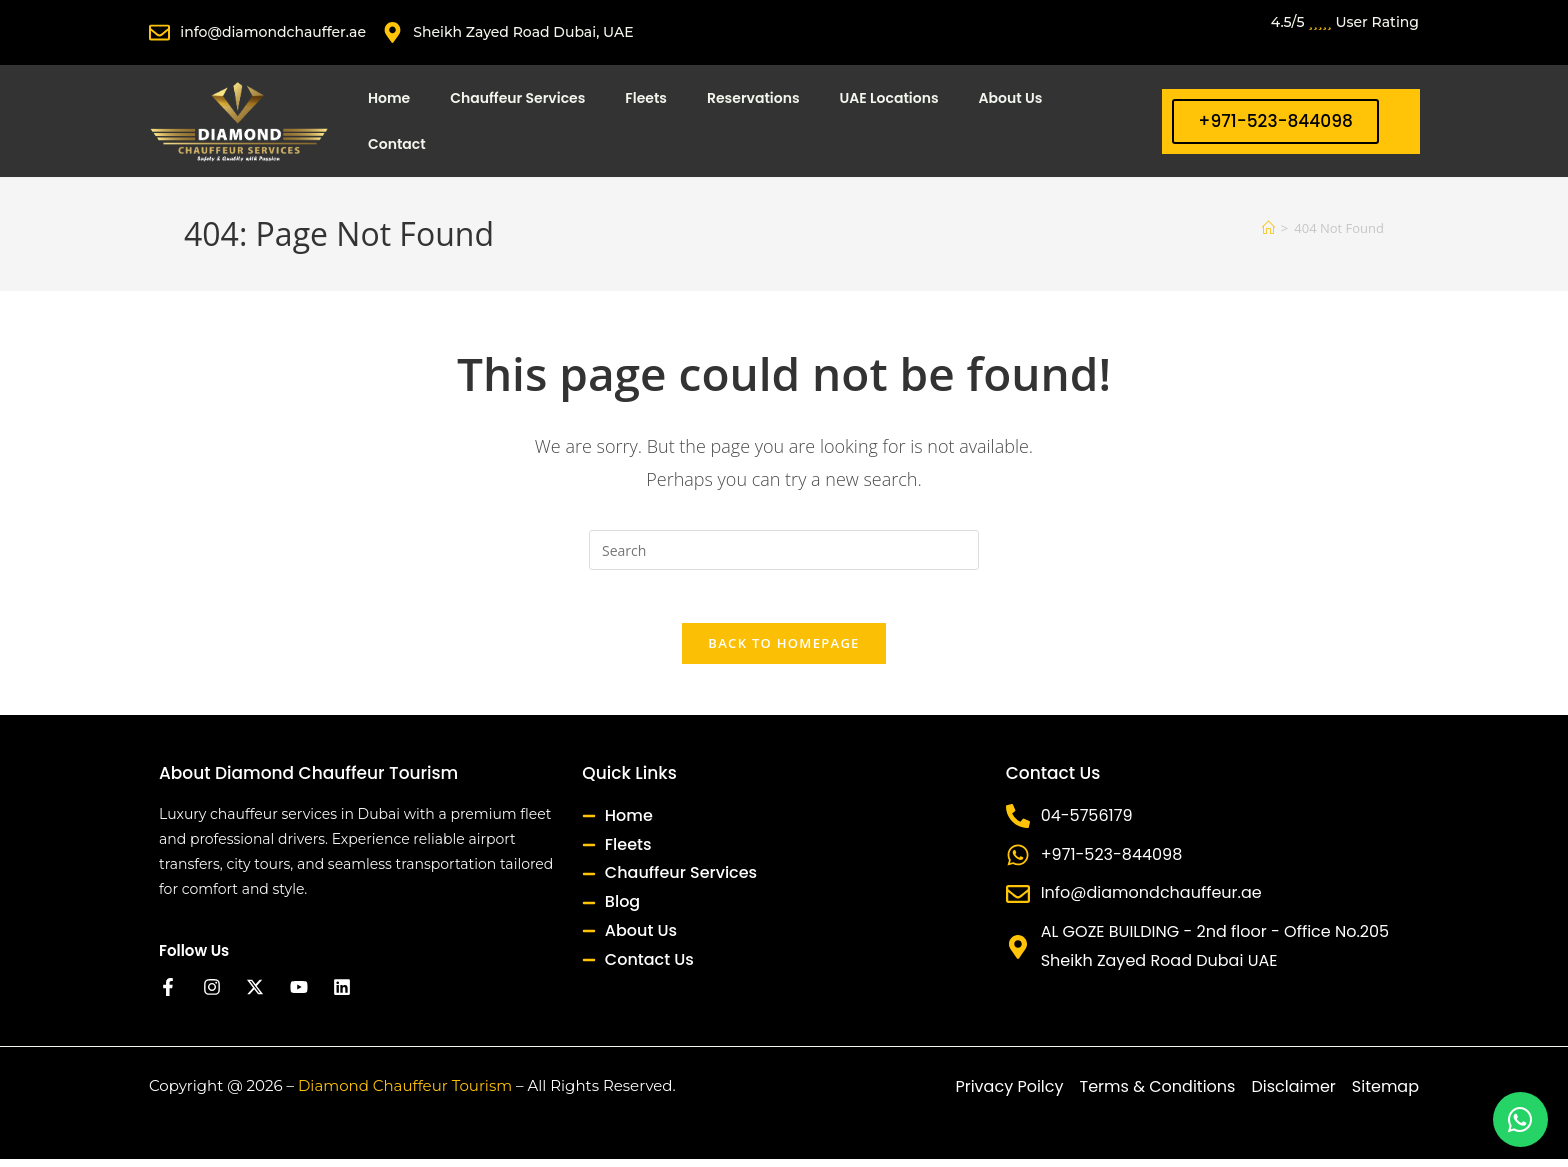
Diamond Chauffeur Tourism (405, 1093)
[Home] (1268, 228)
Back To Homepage (783, 651)
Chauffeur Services (517, 98)
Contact (397, 144)
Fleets (646, 98)
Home (389, 98)
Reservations (753, 98)
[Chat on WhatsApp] (1520, 1119)
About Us (1011, 98)
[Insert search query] (784, 550)
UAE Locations (889, 98)
